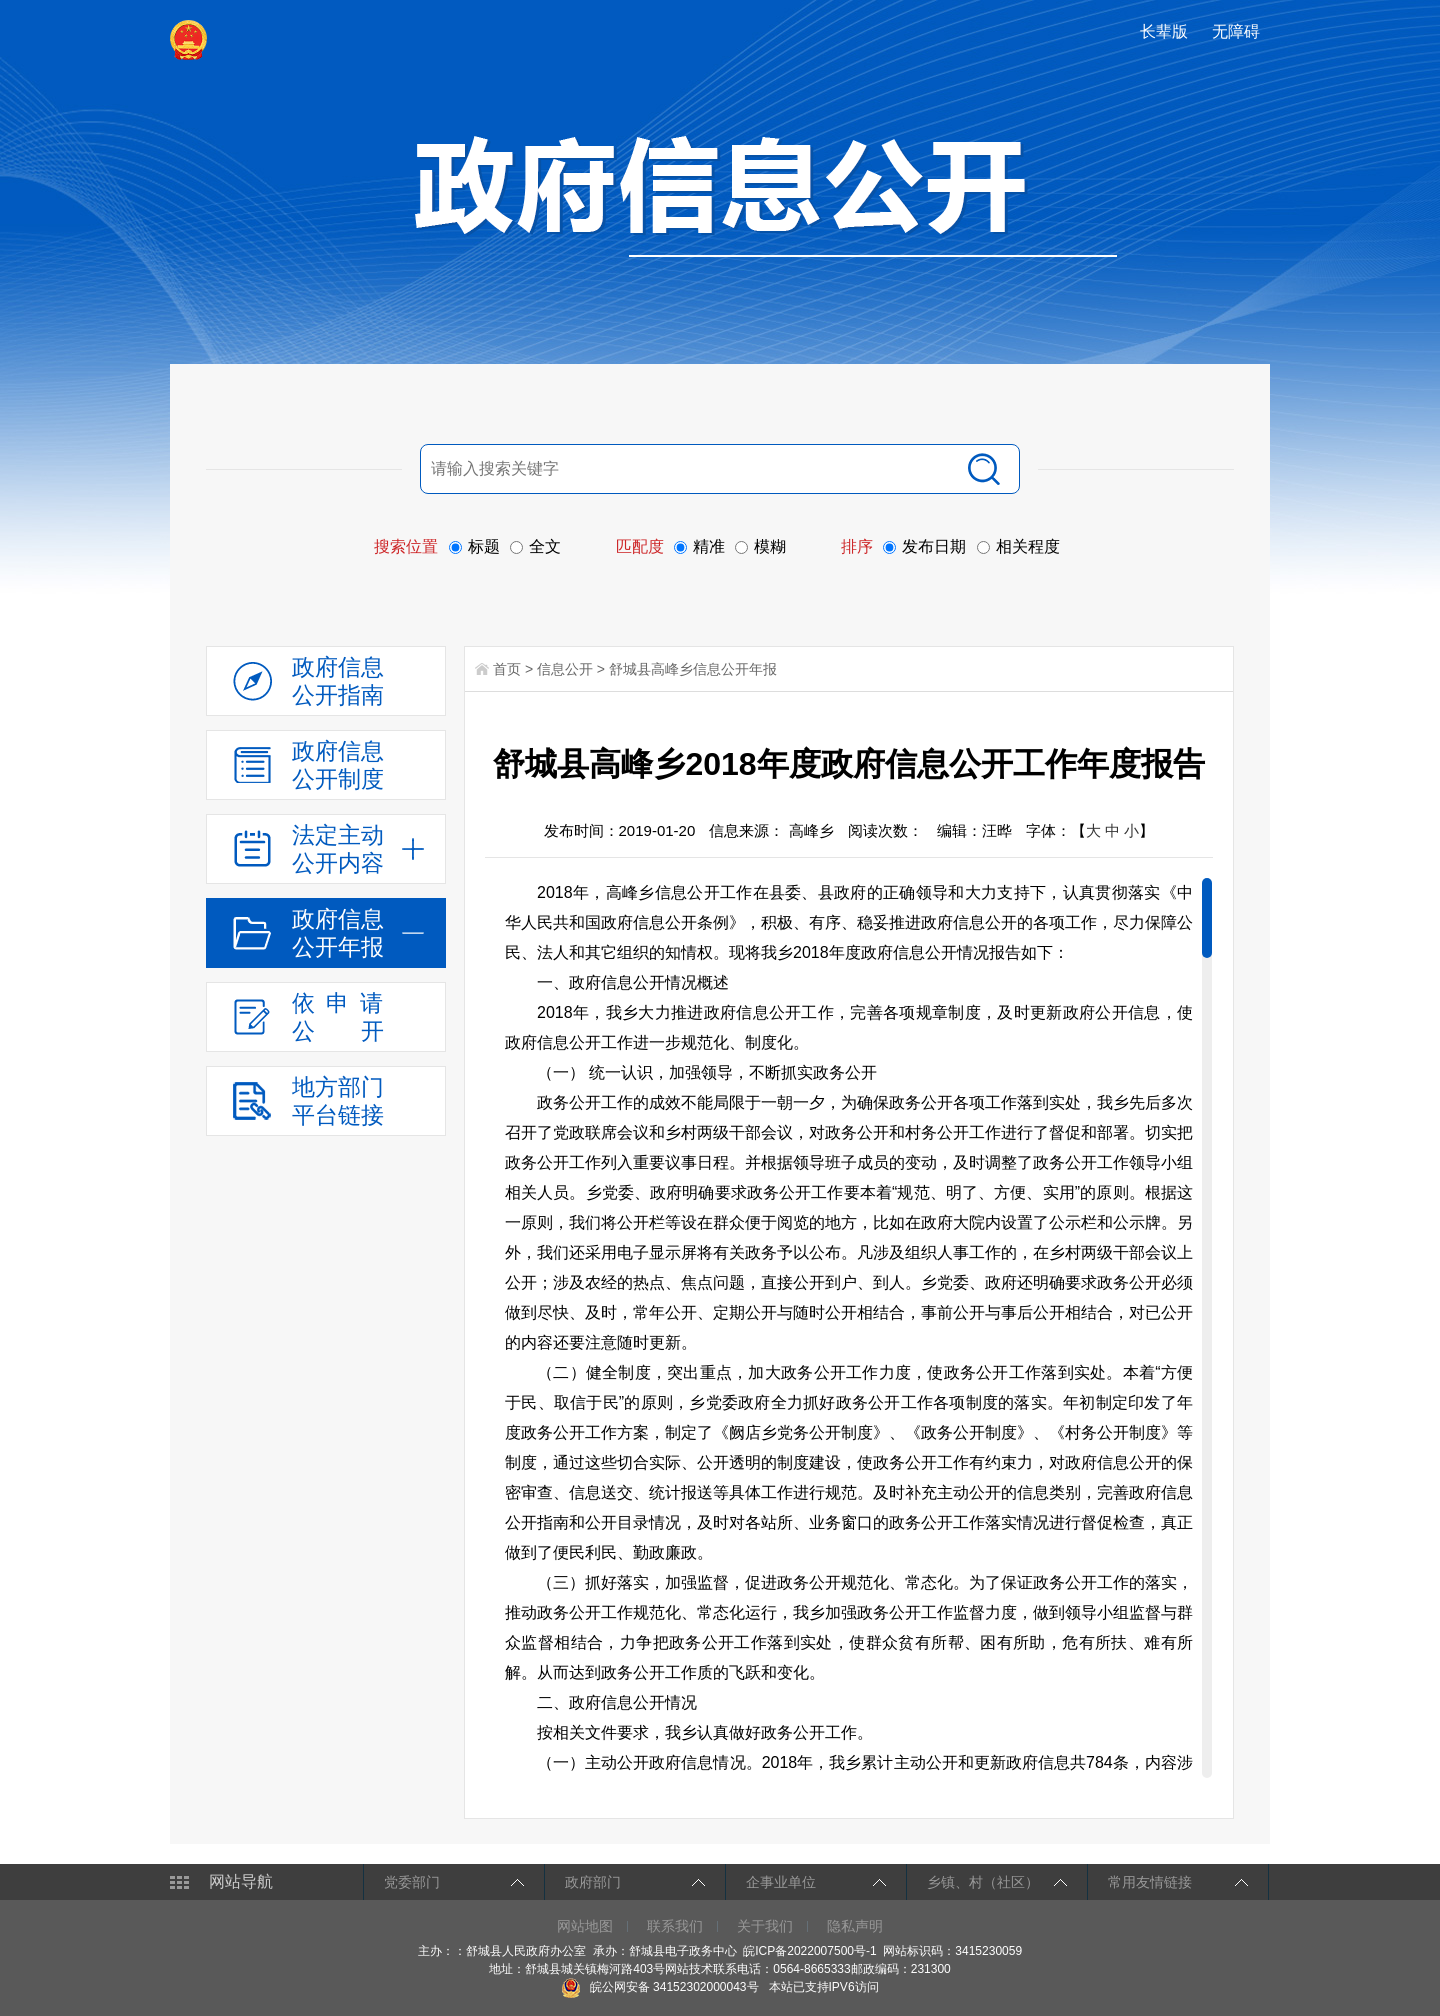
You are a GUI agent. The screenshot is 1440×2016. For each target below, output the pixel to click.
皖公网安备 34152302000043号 (659, 1987)
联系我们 (675, 1926)
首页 (507, 669)
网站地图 (585, 1926)
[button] (1166, 31)
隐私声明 (855, 1926)
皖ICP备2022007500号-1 (809, 1951)
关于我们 (765, 1926)
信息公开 (565, 669)
